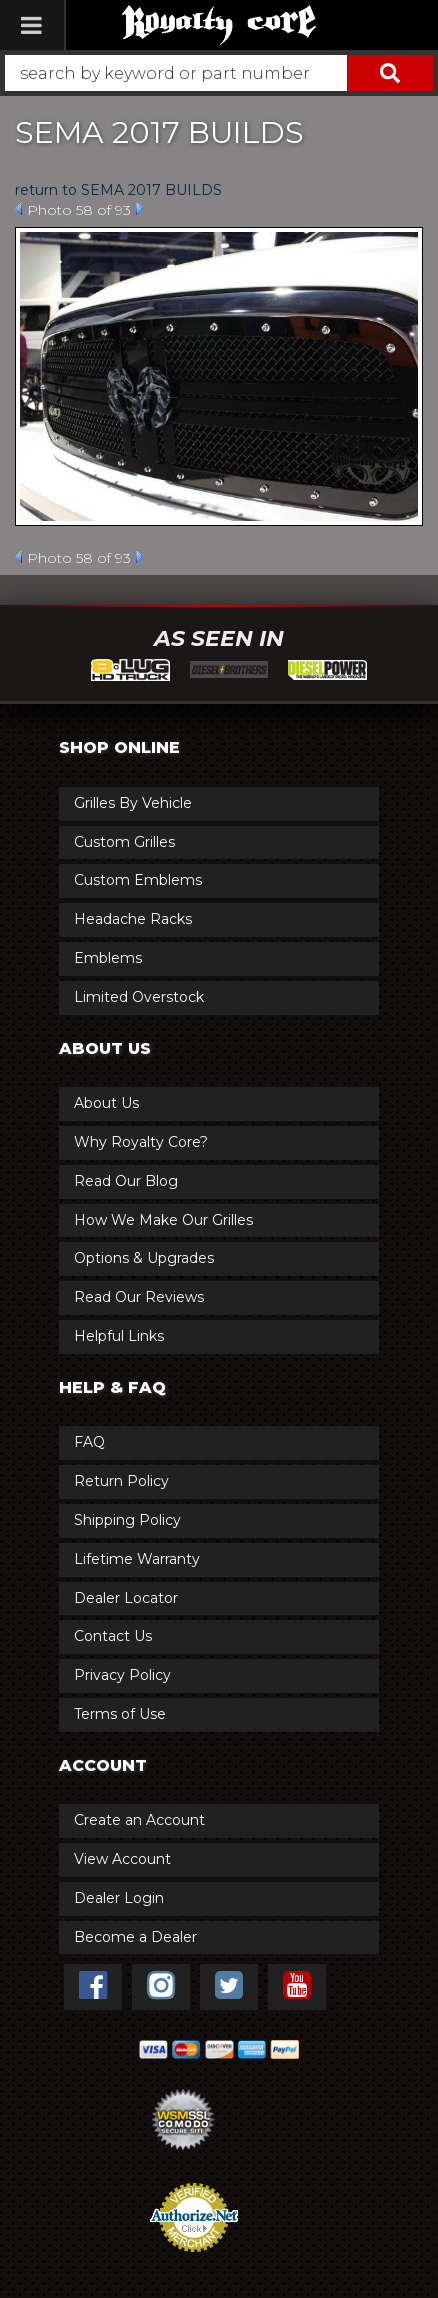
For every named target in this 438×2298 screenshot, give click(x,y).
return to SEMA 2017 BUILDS (118, 190)
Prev (18, 209)
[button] (219, 73)
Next (139, 209)
